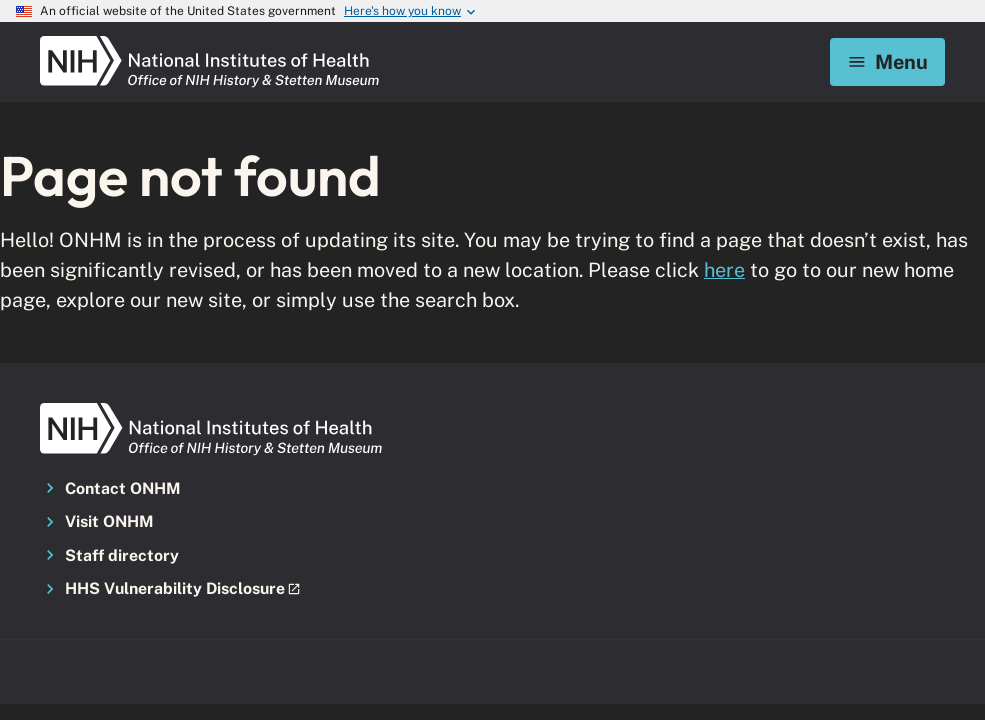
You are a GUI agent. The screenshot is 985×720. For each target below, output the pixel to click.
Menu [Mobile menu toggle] (887, 61)
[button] (183, 590)
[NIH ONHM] (210, 42)
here (724, 269)
